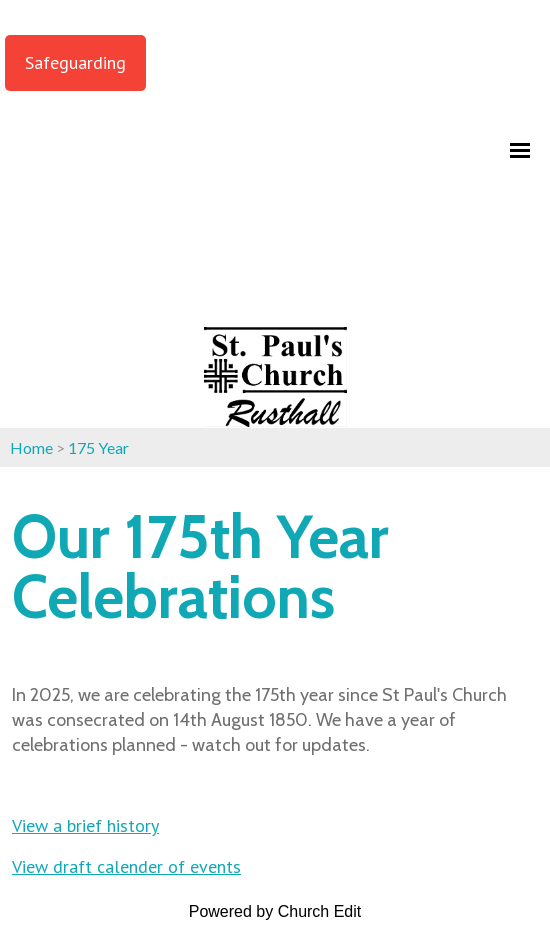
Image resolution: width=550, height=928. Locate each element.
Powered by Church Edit (275, 911)
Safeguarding (75, 62)
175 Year (98, 447)
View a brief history (85, 825)
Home (31, 447)
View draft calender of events (126, 866)
